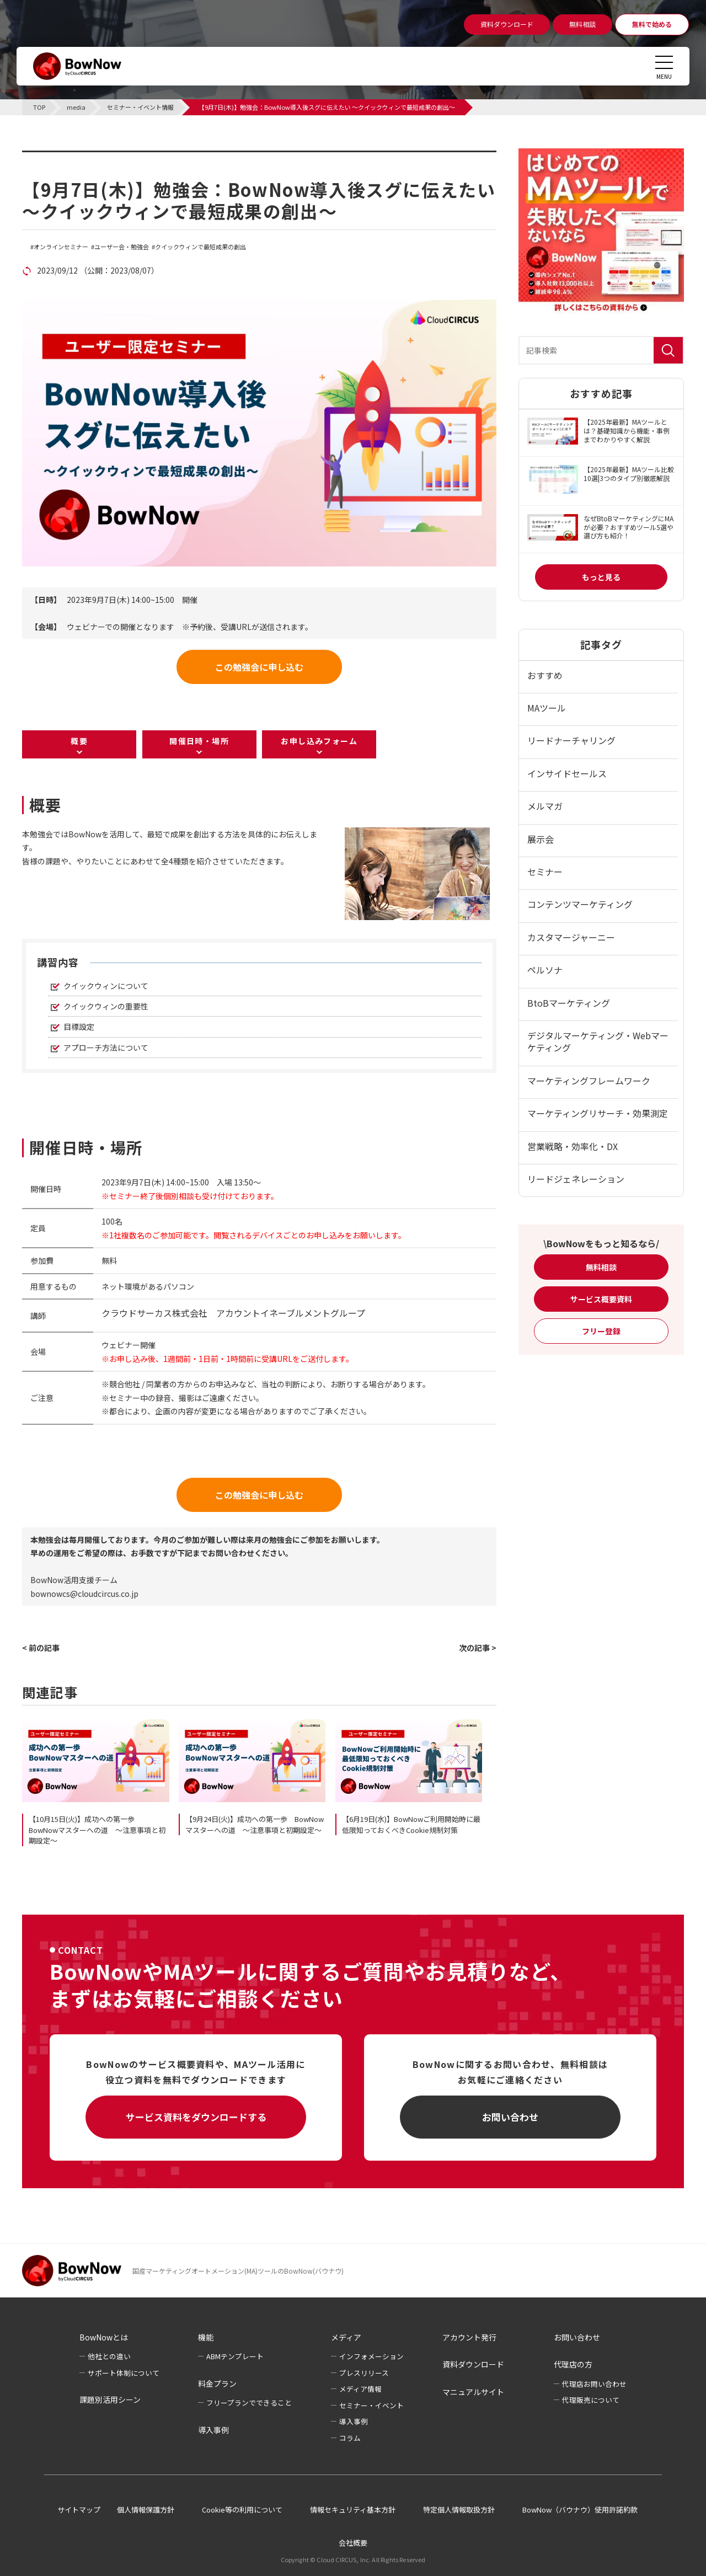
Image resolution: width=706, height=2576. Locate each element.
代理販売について (590, 2400)
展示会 (540, 839)
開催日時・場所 (199, 740)
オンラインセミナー (61, 247)
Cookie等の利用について (242, 2509)
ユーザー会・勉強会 (121, 247)
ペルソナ (545, 969)
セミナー (545, 871)
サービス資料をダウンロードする (196, 2117)
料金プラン (217, 2383)
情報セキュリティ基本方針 (352, 2509)
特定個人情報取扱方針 (459, 2509)
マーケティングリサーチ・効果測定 (597, 1113)
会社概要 (353, 2542)
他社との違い (109, 2356)
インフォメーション (371, 2356)
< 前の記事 (41, 1647)
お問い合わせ (510, 2117)
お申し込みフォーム (319, 740)
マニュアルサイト (473, 2391)
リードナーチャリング (571, 740)
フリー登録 (601, 1331)
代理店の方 (573, 2364)
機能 (205, 2337)
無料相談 (601, 1267)
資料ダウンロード (473, 2364)
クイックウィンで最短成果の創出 (200, 247)
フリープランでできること (249, 2402)
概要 (79, 740)
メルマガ (545, 806)
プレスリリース (364, 2372)
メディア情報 (360, 2388)
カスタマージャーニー (571, 937)
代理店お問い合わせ (594, 2384)
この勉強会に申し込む (259, 667)
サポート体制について (123, 2372)
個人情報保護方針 (145, 2509)
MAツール (546, 707)
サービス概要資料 (601, 1299)
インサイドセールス (567, 773)
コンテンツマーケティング (580, 904)
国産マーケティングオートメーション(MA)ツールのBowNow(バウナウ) (238, 2270)
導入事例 (213, 2429)
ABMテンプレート (235, 2356)
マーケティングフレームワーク (588, 1080)
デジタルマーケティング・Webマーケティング (597, 1041)
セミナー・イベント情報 (91, 157)
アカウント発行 (469, 2337)
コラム (350, 2438)
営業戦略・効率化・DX (572, 1146)
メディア (346, 2337)
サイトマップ (78, 2509)
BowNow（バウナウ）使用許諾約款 (580, 2509)
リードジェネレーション (575, 1178)
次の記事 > (477, 1647)
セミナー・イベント (371, 2405)
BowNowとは (103, 2337)
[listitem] (176, 847)
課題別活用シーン (110, 2399)
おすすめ (545, 675)
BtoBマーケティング (568, 1002)
